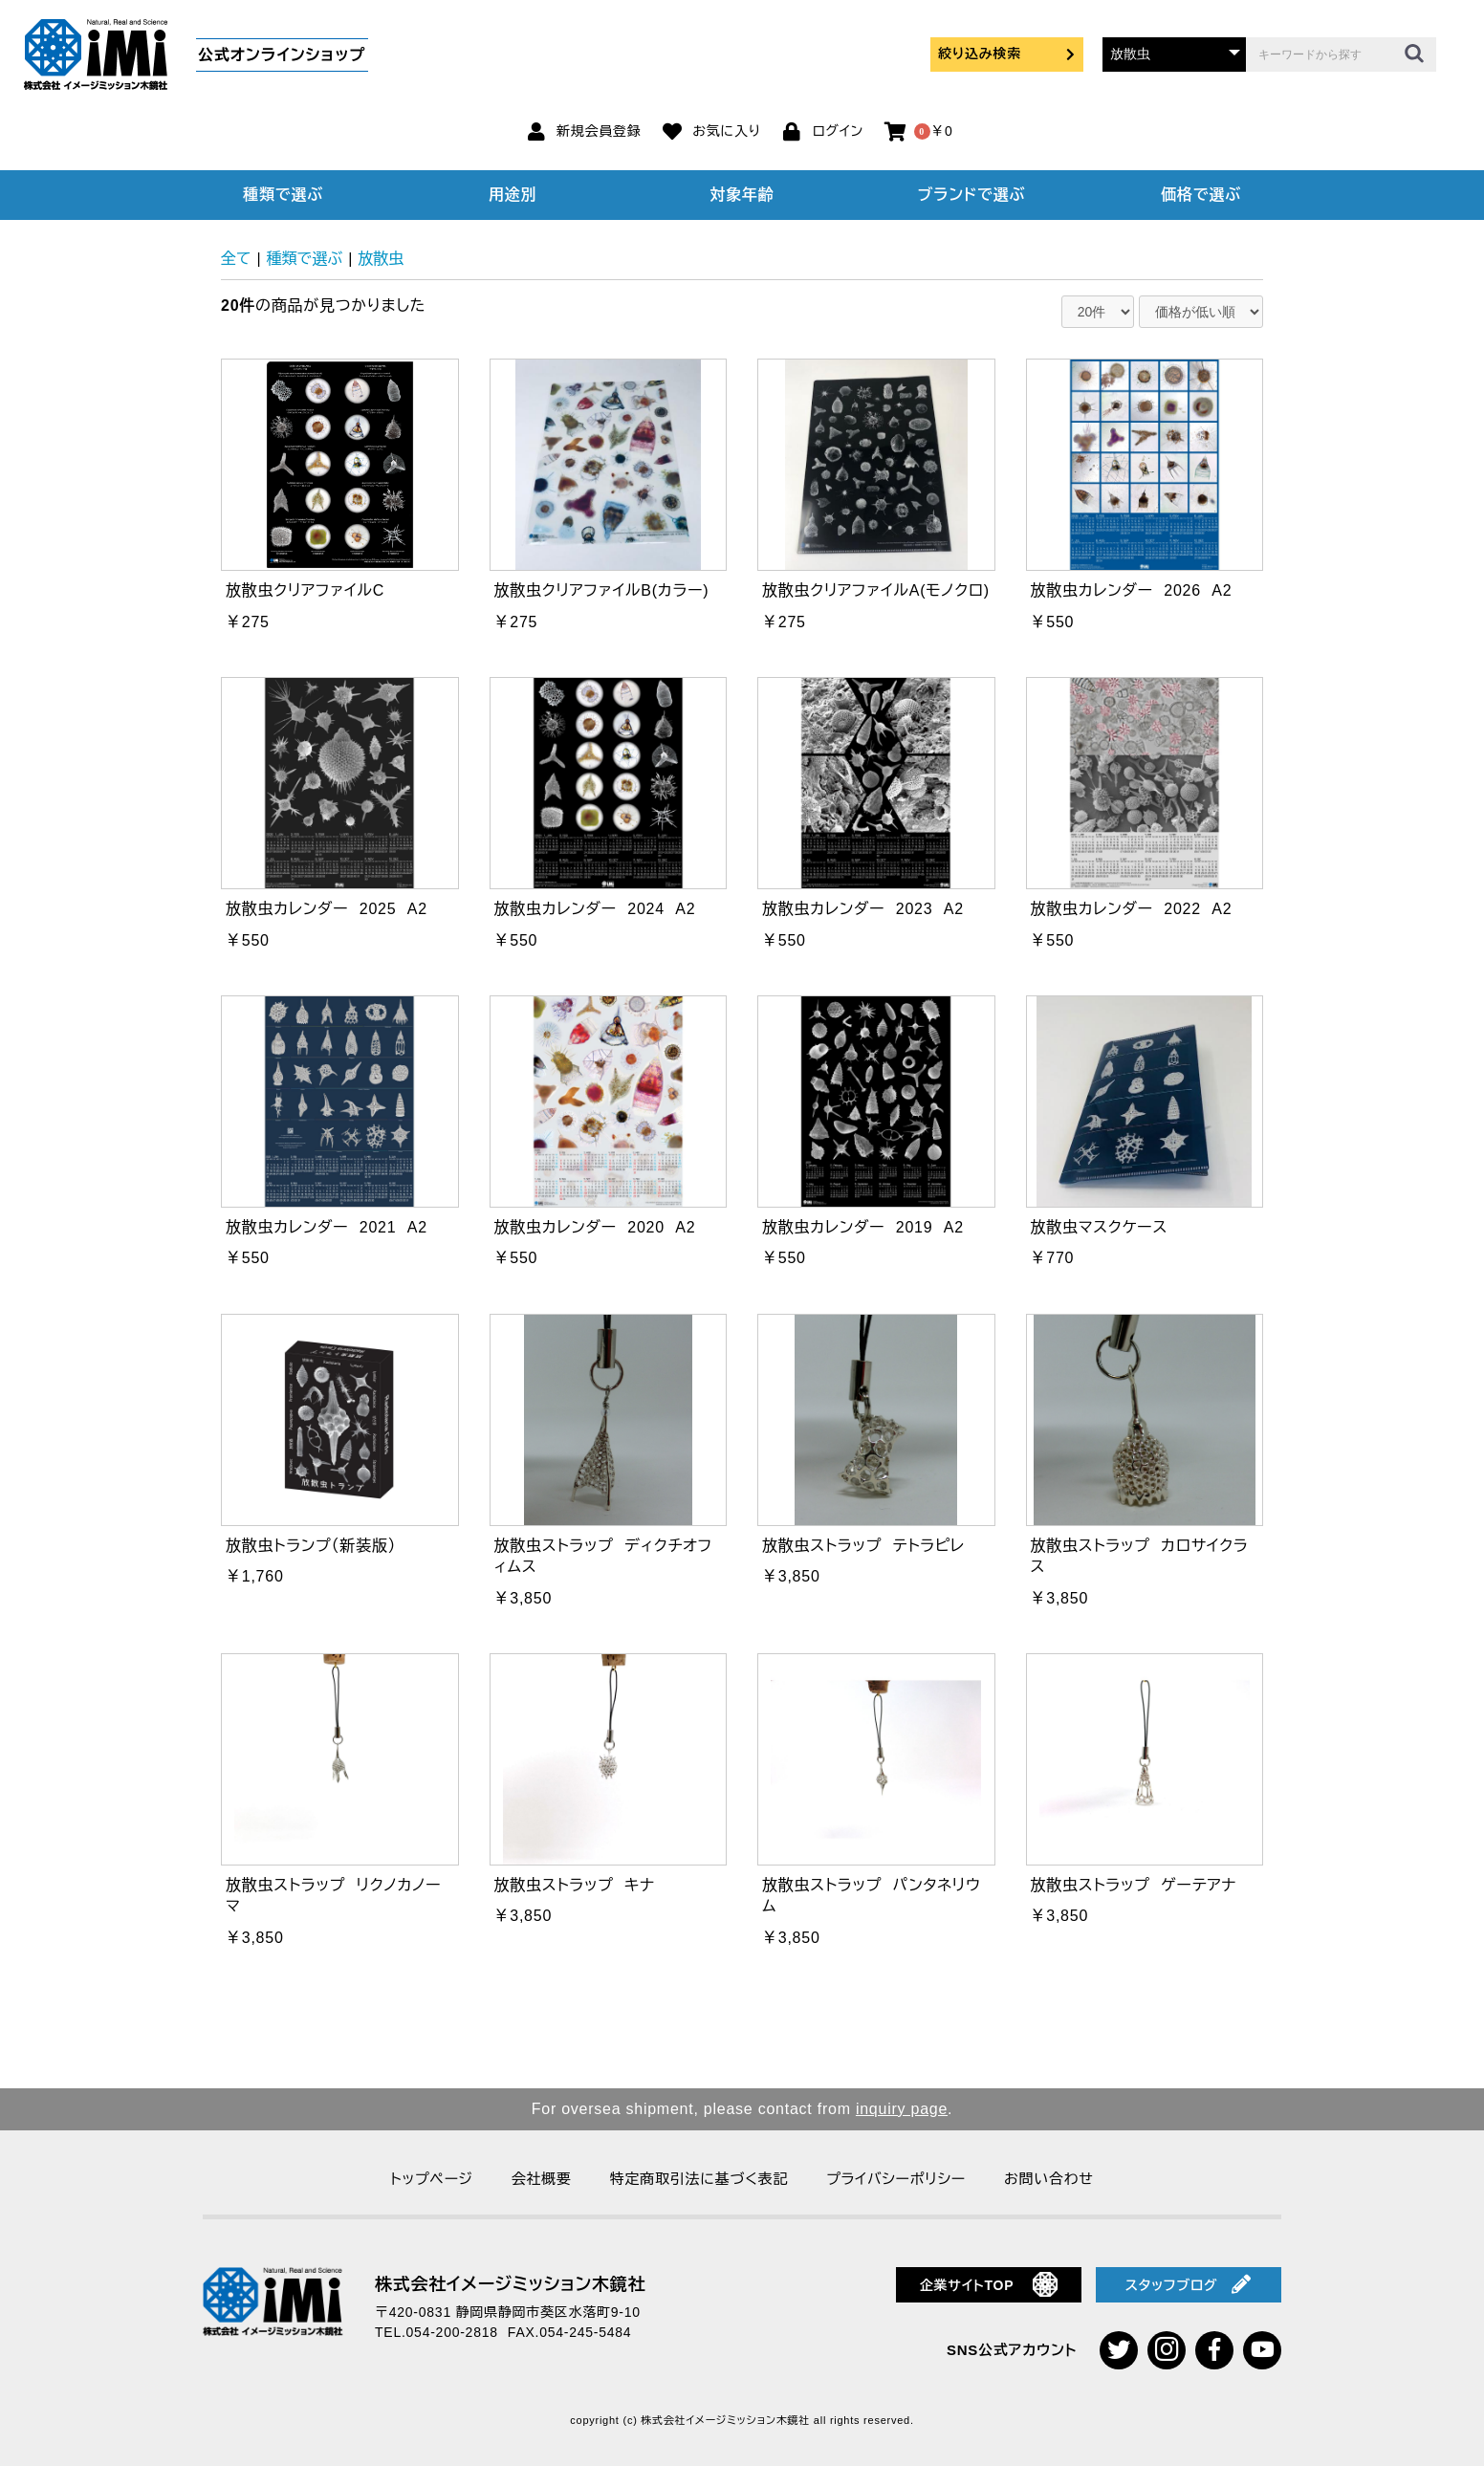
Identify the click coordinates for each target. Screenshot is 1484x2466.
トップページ (431, 2179)
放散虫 (381, 259)
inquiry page (902, 2109)
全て (236, 259)
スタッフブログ (1188, 2284)
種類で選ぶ (283, 194)
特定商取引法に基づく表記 (699, 2179)
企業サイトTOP (989, 2284)
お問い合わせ (1049, 2179)
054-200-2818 (452, 2332)
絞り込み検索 (1007, 53)
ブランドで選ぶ (971, 194)
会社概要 (542, 2179)
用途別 (512, 194)
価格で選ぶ (1201, 194)
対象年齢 (742, 194)
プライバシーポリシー (896, 2179)
